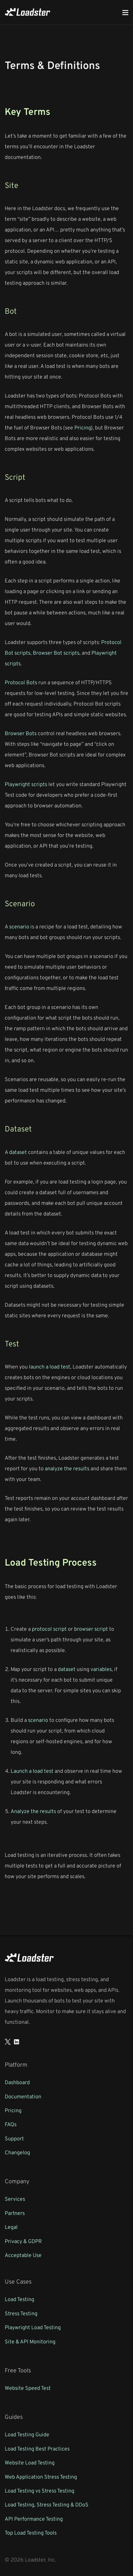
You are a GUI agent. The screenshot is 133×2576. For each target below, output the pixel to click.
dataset (18, 1152)
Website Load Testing (30, 2462)
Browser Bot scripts (56, 652)
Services (15, 2199)
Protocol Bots (21, 682)
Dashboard (17, 2082)
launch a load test (49, 1366)
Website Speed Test (28, 2388)
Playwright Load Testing (33, 2327)
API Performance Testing (34, 2518)
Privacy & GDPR (23, 2241)
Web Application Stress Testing (41, 2476)
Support (14, 2138)
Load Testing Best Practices (37, 2448)
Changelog (17, 2152)
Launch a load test (32, 1771)
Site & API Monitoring (30, 2341)
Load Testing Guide (27, 2434)
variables (101, 1669)
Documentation (23, 2096)
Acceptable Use (23, 2255)
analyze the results (67, 1468)
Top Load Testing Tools (31, 2532)
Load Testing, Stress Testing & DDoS (46, 2504)
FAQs (11, 2124)
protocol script (49, 1629)
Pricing (82, 427)
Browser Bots (21, 733)
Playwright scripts (26, 784)
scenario (19, 926)
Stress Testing (21, 2313)
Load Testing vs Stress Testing (39, 2490)
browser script (91, 1629)
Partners (15, 2213)
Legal (11, 2227)
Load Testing (19, 2299)
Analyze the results (33, 1811)
